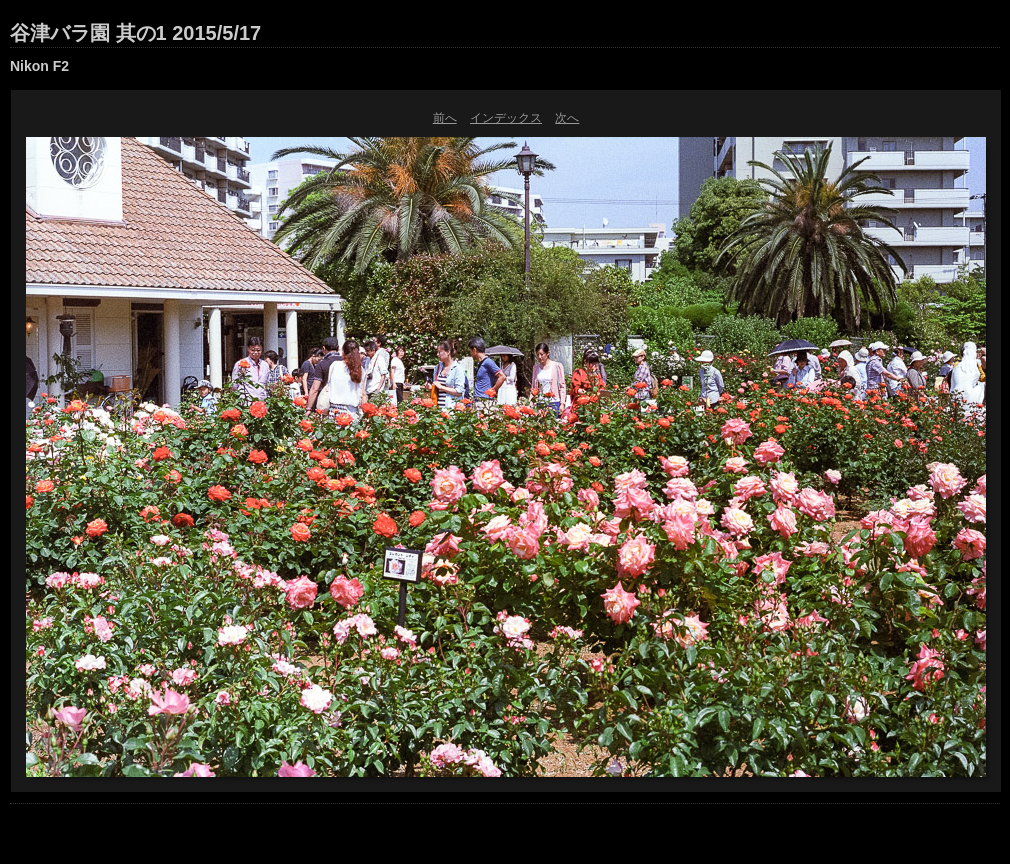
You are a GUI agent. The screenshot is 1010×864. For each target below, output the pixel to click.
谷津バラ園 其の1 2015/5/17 (135, 33)
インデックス (506, 118)
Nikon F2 (39, 66)
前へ (445, 118)
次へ (567, 118)
